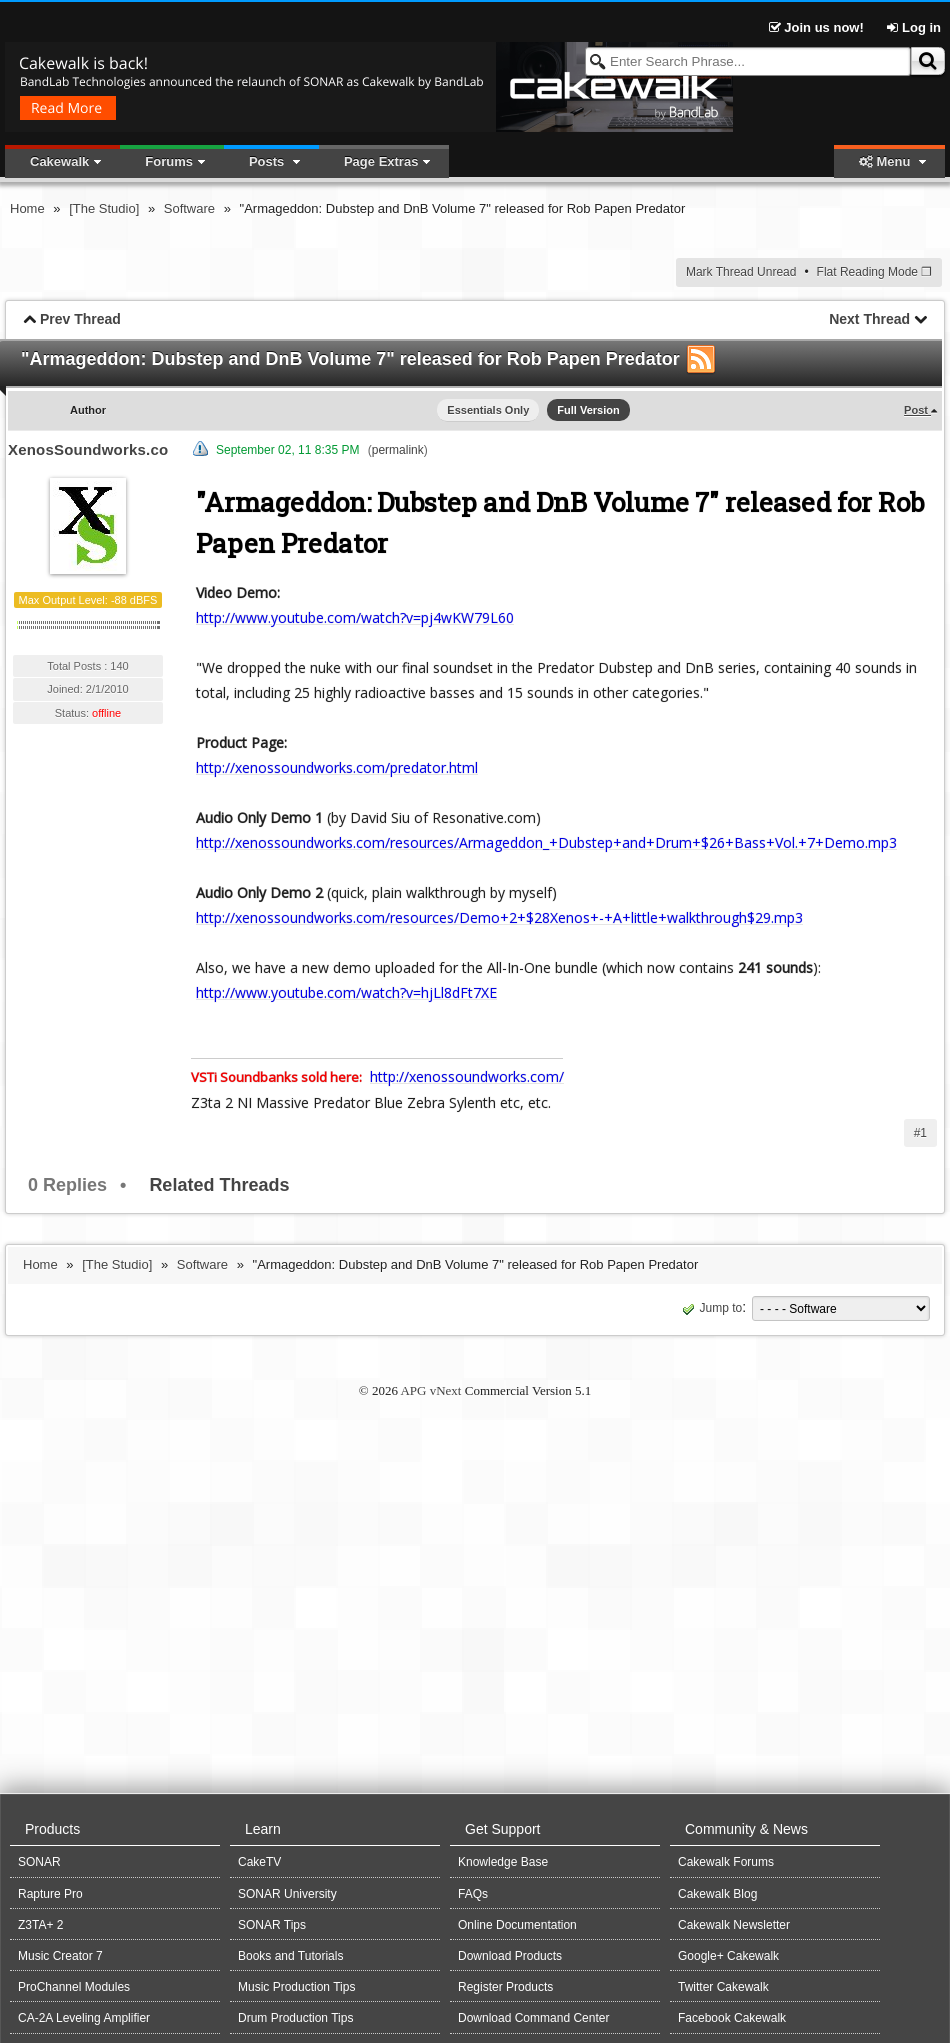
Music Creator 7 (60, 1956)
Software (189, 208)
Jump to (710, 1308)
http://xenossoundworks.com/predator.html (337, 767)
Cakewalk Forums (726, 1862)
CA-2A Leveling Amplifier (84, 2018)
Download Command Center (533, 2018)
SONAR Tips (272, 1925)
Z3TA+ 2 (40, 1925)
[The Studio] (104, 208)
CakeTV (259, 1862)
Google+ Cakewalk (728, 1956)
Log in (914, 27)
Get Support (503, 1829)
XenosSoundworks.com (95, 449)
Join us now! (818, 27)
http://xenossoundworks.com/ (467, 1076)
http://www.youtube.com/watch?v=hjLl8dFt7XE (346, 992)
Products (52, 1829)
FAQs (473, 1894)
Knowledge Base (503, 1862)
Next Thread (869, 319)
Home (27, 208)
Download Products (510, 1956)
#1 (920, 1133)
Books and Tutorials (290, 1956)
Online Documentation (517, 1925)
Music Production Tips (296, 1987)
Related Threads (219, 1185)
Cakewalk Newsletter (734, 1925)
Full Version (588, 410)
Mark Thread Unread (741, 272)
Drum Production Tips (295, 2018)
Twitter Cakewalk (723, 1987)
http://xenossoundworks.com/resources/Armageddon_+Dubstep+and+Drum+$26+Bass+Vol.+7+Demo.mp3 (546, 842)
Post (917, 410)
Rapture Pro (50, 1894)
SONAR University (287, 1894)
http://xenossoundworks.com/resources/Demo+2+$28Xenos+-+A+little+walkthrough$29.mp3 (499, 917)
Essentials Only (488, 410)
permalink (398, 450)
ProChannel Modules (74, 1987)
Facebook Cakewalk (732, 2018)
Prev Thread (80, 319)
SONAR (39, 1862)
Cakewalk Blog (717, 1894)
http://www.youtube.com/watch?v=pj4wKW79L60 (355, 617)
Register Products (505, 1987)
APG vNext (430, 1390)
